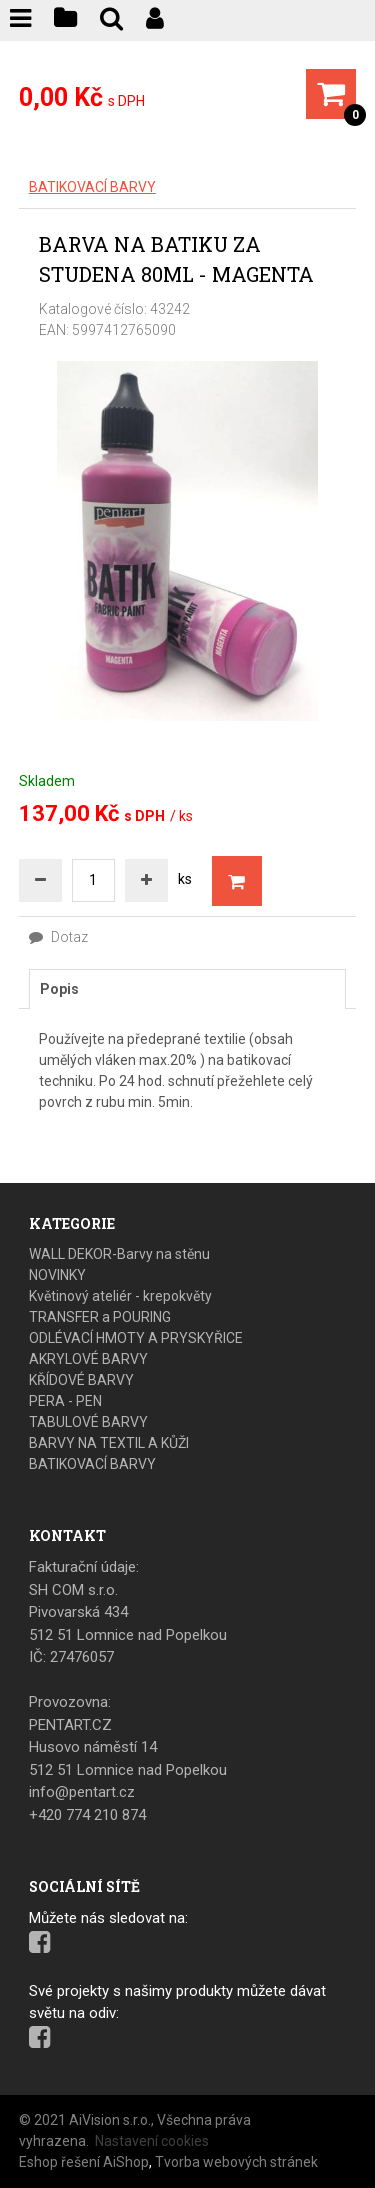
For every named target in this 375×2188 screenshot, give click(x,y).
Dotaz (58, 937)
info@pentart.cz (82, 1792)
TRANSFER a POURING (100, 1317)
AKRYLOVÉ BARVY (88, 1359)
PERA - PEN (65, 1401)
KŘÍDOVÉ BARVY (81, 1380)
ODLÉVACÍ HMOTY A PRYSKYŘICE (136, 1338)
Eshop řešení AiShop (84, 2162)
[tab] (188, 989)
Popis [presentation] (59, 989)
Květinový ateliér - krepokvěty (120, 1296)
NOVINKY (57, 1275)
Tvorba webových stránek (236, 2162)
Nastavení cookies (152, 2141)
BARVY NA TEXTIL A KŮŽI (109, 1443)
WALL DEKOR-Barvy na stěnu (119, 1254)
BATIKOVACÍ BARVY (92, 187)
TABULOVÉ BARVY (88, 1422)
